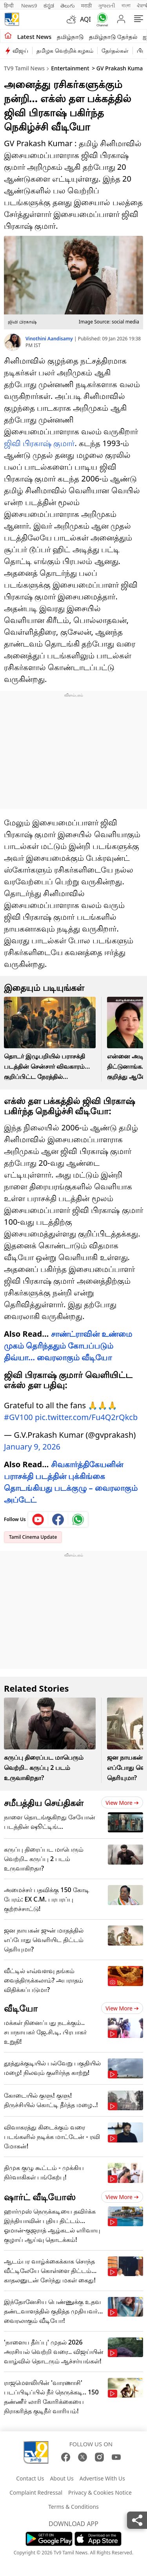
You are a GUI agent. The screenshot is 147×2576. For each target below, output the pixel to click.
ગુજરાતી (106, 5)
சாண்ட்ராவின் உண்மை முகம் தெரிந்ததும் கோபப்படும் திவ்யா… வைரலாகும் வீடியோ (68, 1345)
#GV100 (18, 1413)
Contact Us (30, 2474)
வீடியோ (21, 2004)
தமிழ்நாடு (70, 36)
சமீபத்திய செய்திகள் (43, 1798)
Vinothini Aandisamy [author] (49, 338)
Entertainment (70, 68)
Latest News (34, 36)
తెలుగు (67, 5)
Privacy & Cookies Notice (100, 2488)
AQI (85, 19)
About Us (61, 2474)
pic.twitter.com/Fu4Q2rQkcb (86, 1413)
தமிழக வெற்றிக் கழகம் (64, 50)
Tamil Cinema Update (33, 1533)
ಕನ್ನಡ (49, 5)
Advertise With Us (102, 2474)
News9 (29, 5)
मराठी (86, 5)
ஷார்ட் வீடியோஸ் (40, 2193)
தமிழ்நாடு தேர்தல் (113, 36)
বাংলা (126, 5)
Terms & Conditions (73, 2502)
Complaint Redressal (35, 2488)
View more (122, 1798)
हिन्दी (9, 5)
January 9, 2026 (32, 1442)
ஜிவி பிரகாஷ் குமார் (39, 443)
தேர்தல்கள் (115, 50)
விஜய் (20, 50)
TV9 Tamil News (24, 68)
